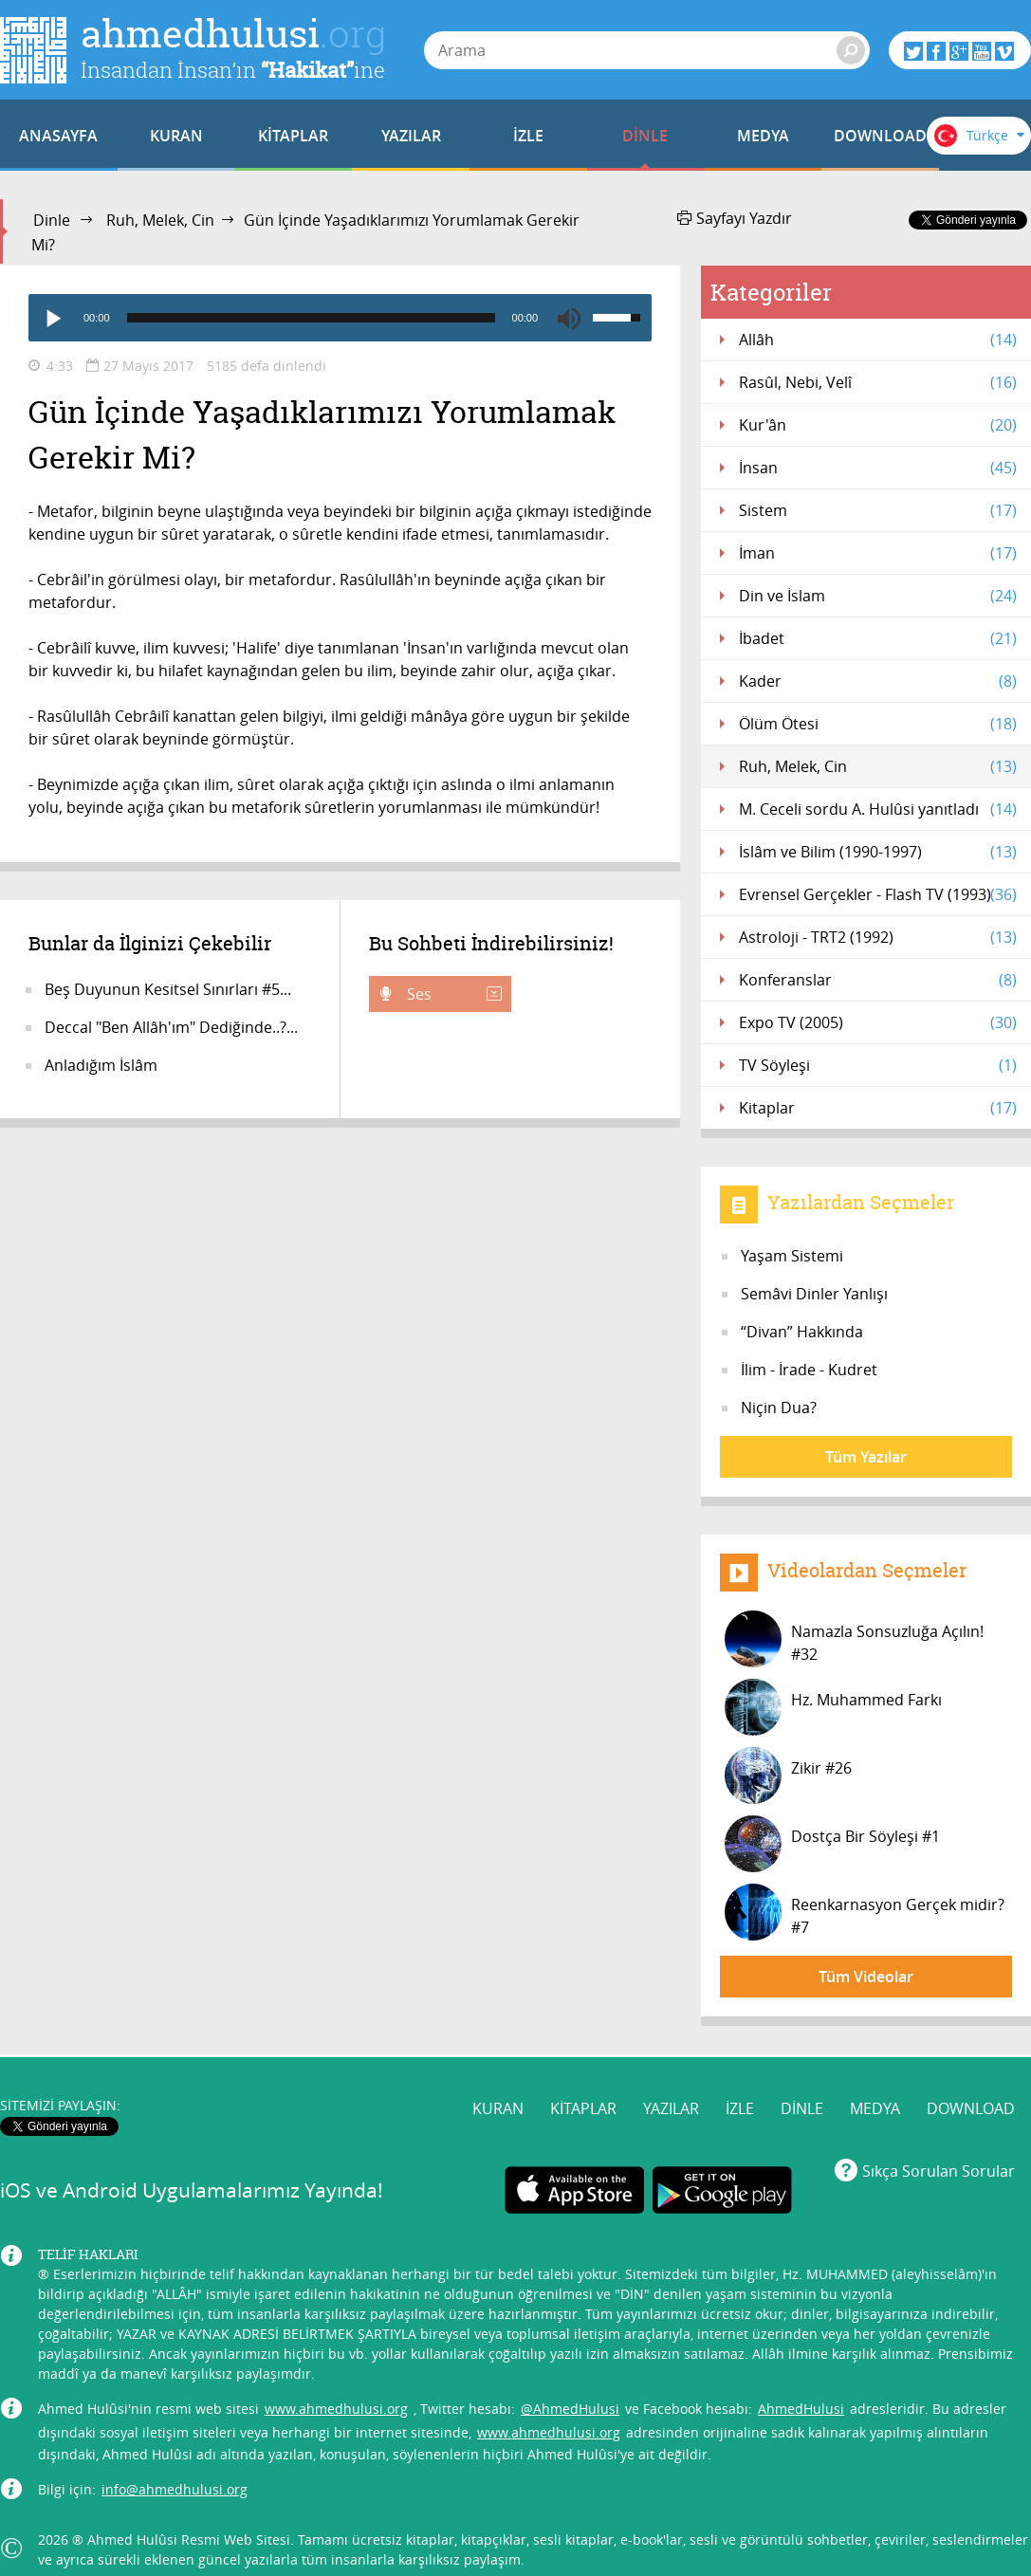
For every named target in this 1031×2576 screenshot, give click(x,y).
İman (878, 553)
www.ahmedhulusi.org (336, 2409)
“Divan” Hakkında (802, 1331)
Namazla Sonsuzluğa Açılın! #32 (854, 1638)
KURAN (176, 135)
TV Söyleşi (878, 1065)
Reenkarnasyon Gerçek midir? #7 (864, 1912)
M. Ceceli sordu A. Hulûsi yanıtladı (878, 809)
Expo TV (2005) (878, 1022)
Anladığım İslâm (101, 1065)
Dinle (51, 220)
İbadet (878, 638)
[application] (340, 317)
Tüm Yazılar (866, 1456)
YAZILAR (411, 135)
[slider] (311, 317)
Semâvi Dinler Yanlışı (814, 1293)
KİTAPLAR (293, 135)
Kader (878, 681)
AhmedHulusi (801, 2409)
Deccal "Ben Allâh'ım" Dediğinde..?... (171, 1027)
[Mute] (569, 318)
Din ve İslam (878, 595)
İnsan (878, 467)
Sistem (878, 510)
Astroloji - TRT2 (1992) (878, 937)
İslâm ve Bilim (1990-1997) (878, 851)
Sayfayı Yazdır (734, 218)
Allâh (878, 339)
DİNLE (645, 135)
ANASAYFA (58, 135)
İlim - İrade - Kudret (809, 1369)
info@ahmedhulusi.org (174, 2489)
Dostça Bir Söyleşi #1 (832, 1843)
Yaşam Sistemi (792, 1255)
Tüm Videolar (866, 1976)
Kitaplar (878, 1107)
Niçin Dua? (779, 1407)
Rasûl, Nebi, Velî (878, 382)
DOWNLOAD (880, 135)
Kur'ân (878, 425)
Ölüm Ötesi (878, 723)
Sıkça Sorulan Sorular (938, 2171)
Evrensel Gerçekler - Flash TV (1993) (878, 894)
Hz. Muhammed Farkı (833, 1707)
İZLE (528, 135)
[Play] (52, 318)
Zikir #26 (788, 1775)
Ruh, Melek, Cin (160, 220)
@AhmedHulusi (570, 2409)
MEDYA (763, 135)
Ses (452, 994)
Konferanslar (878, 979)
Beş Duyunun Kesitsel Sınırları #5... (168, 989)
